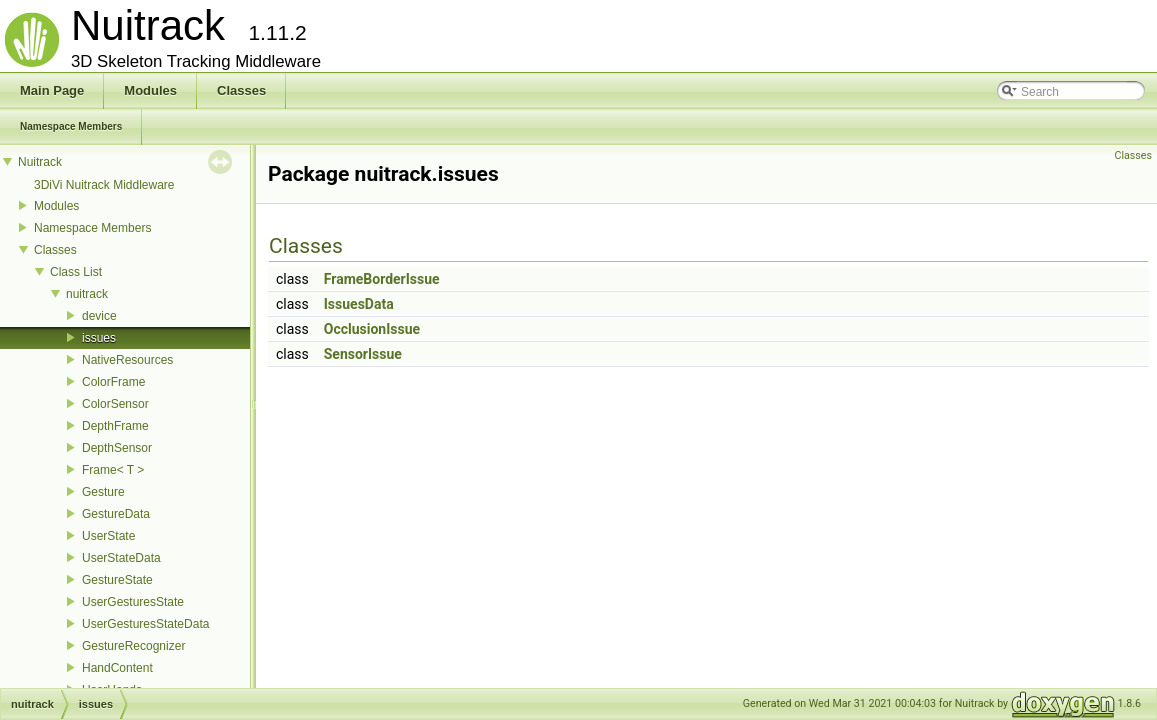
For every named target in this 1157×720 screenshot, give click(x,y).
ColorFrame (113, 382)
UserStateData (121, 558)
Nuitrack (40, 162)
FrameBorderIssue (382, 279)
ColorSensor (115, 404)
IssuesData (359, 304)
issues (99, 338)
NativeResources (127, 360)
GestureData (116, 514)
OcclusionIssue (372, 329)
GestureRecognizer (133, 646)
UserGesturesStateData (145, 624)
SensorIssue (363, 354)
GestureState (117, 580)
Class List (76, 272)
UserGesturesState (133, 602)
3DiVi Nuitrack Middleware (104, 185)
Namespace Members (92, 228)
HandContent (117, 668)
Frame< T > (113, 470)
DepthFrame (115, 426)
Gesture (103, 492)
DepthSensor (117, 448)
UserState (108, 536)
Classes (55, 250)
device (99, 316)
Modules (56, 206)
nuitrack (87, 294)
